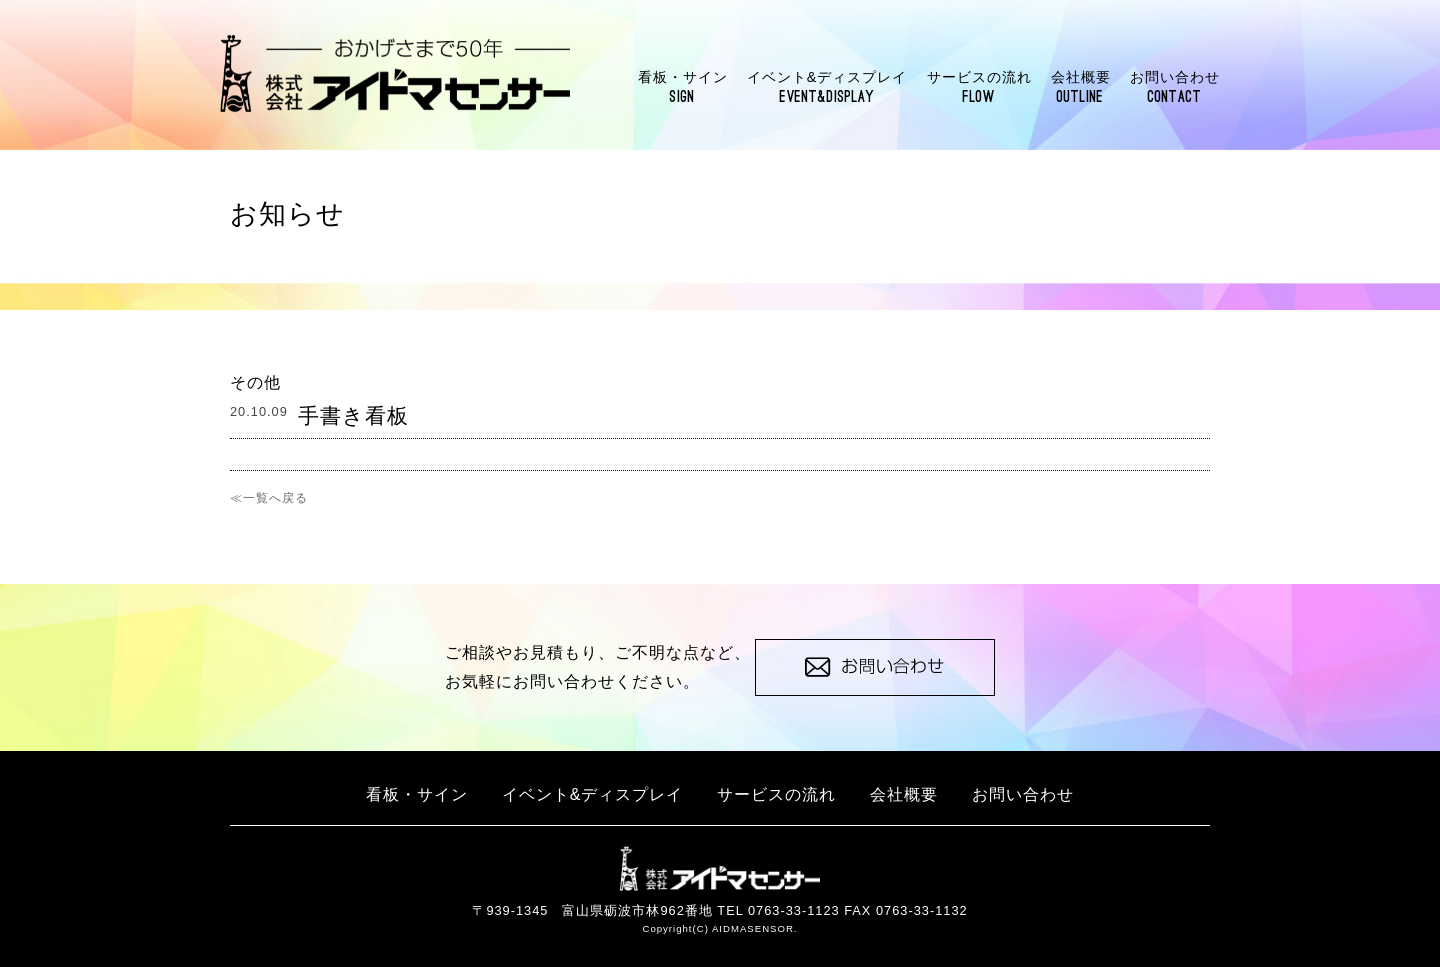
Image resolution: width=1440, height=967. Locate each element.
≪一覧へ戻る (269, 498)
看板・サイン (683, 87)
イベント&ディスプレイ (827, 87)
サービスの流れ (979, 87)
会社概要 (1081, 87)
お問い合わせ (1175, 87)
